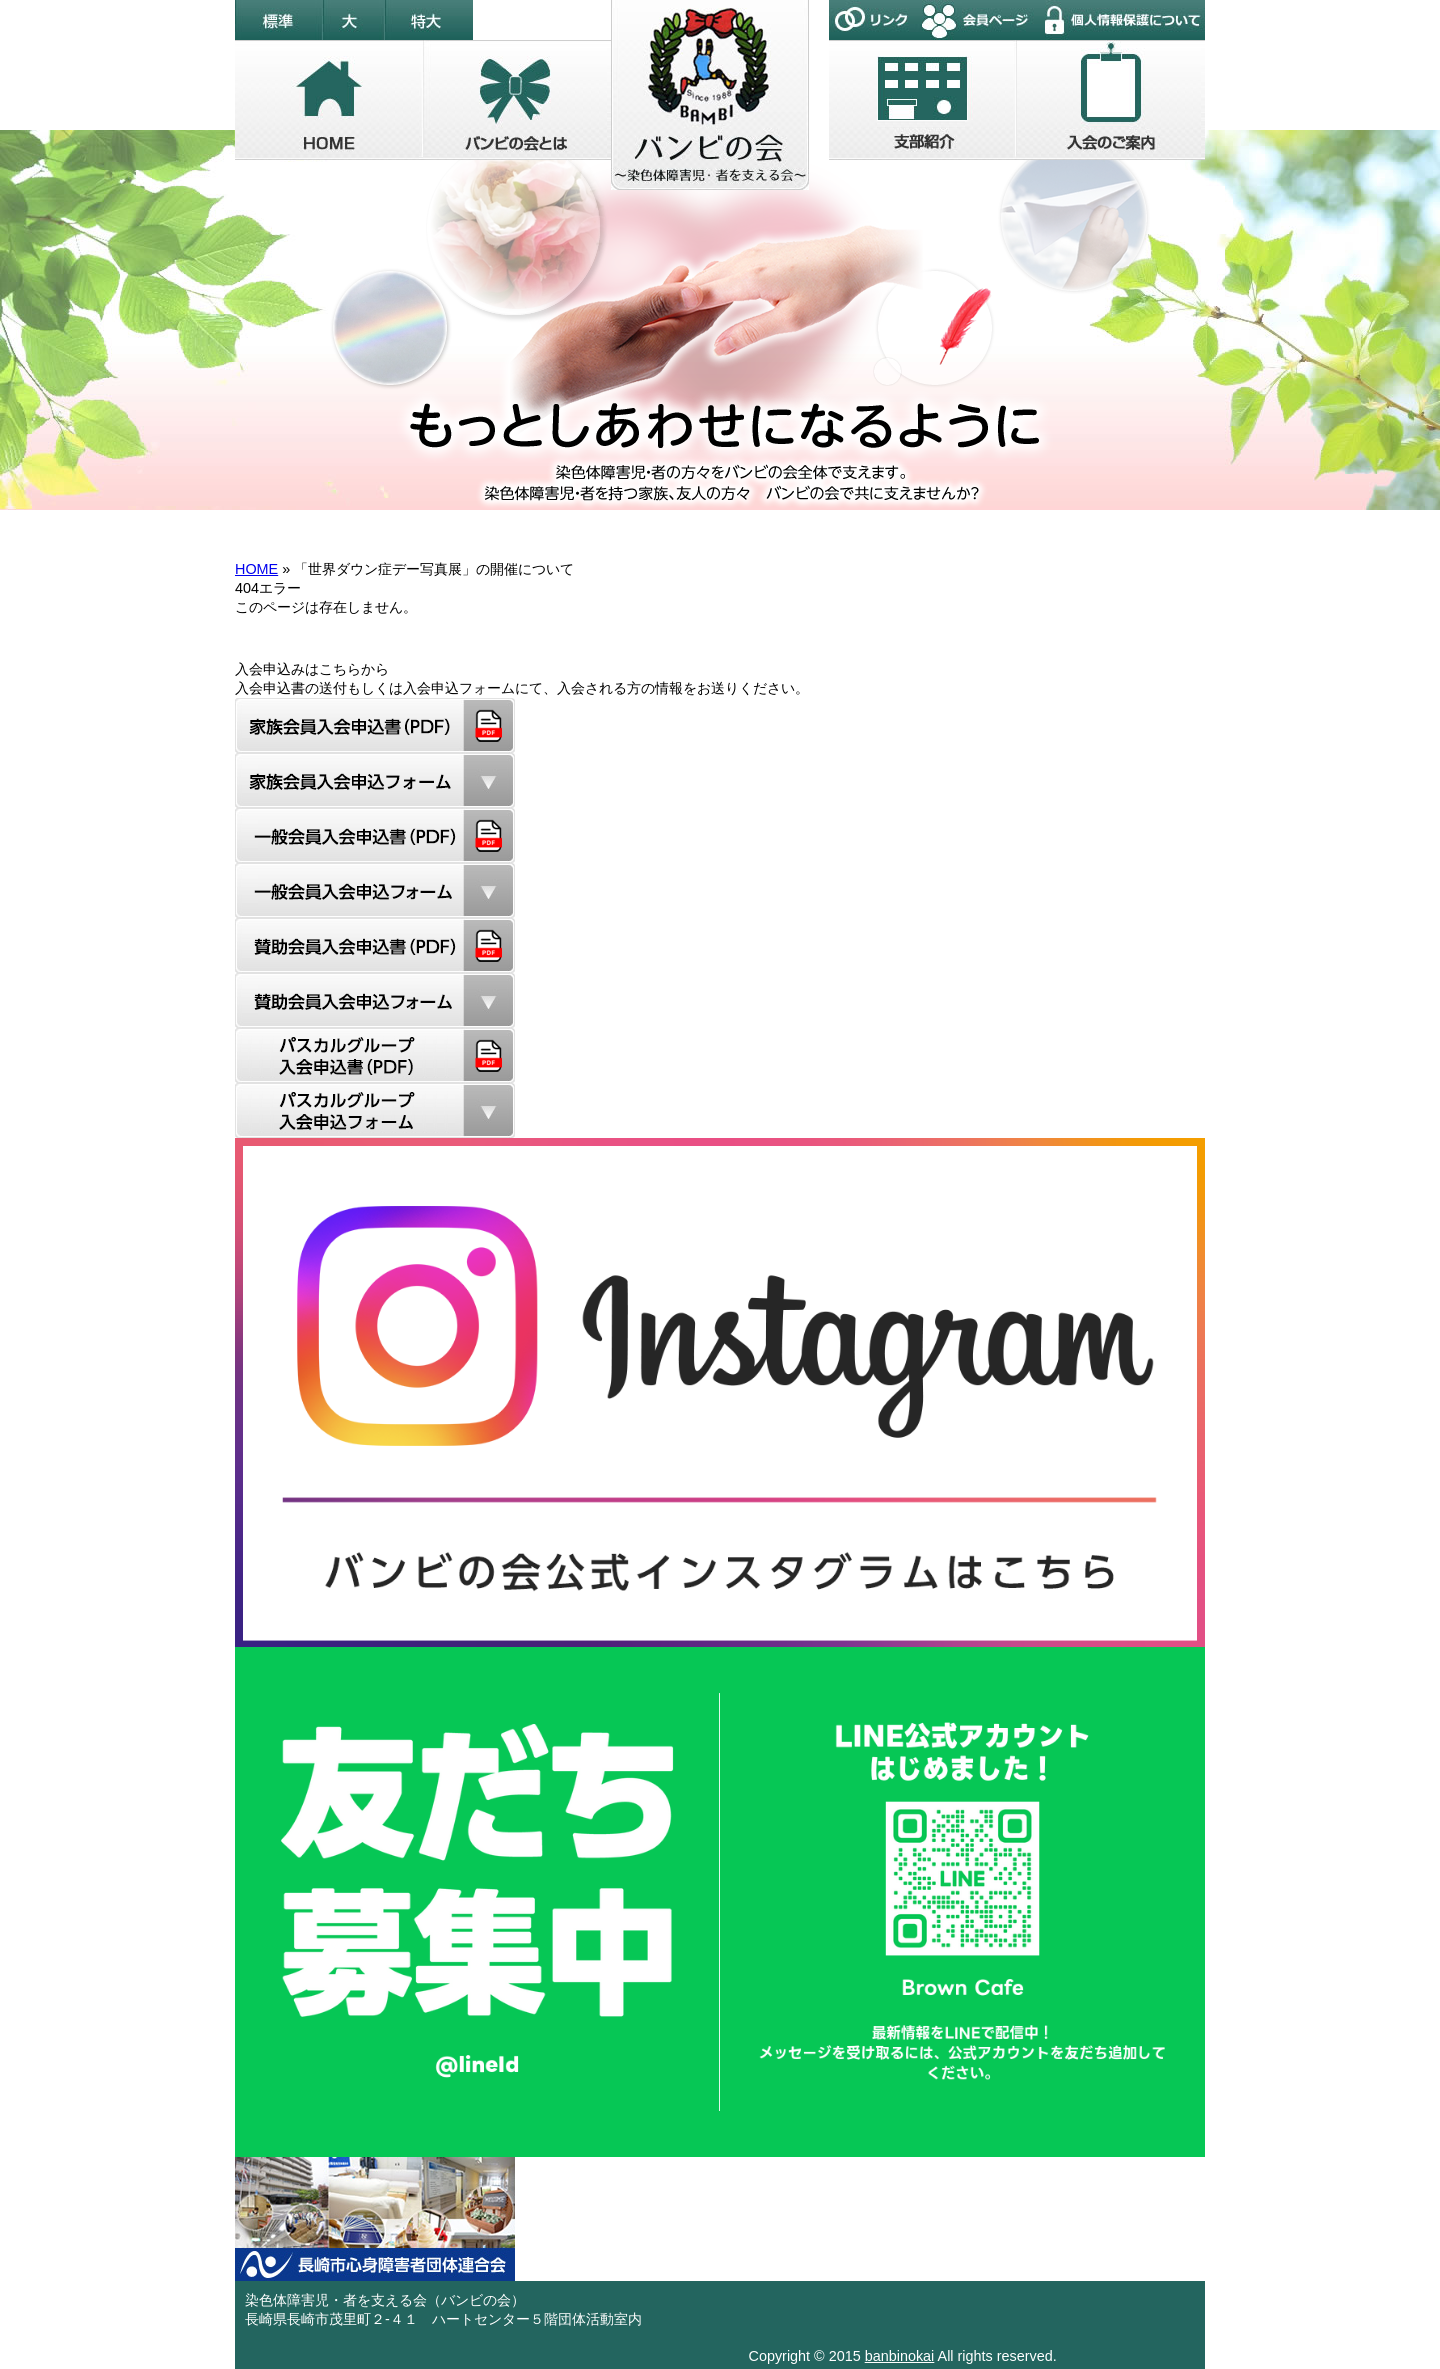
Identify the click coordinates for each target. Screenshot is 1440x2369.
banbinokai (900, 2356)
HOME (256, 569)
